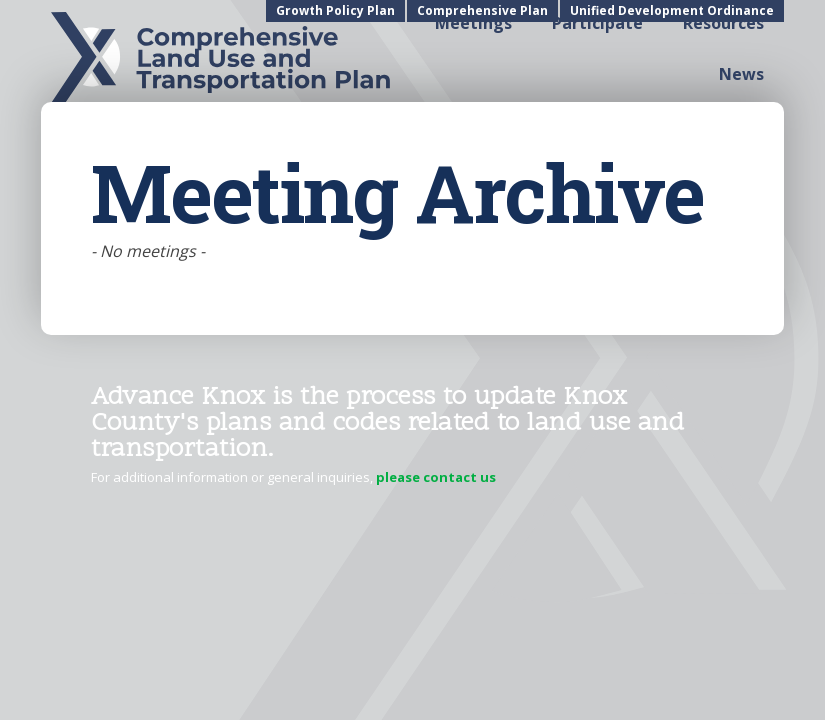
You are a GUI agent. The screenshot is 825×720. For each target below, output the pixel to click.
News (741, 74)
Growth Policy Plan (335, 10)
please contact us (436, 477)
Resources (723, 23)
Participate (597, 23)
